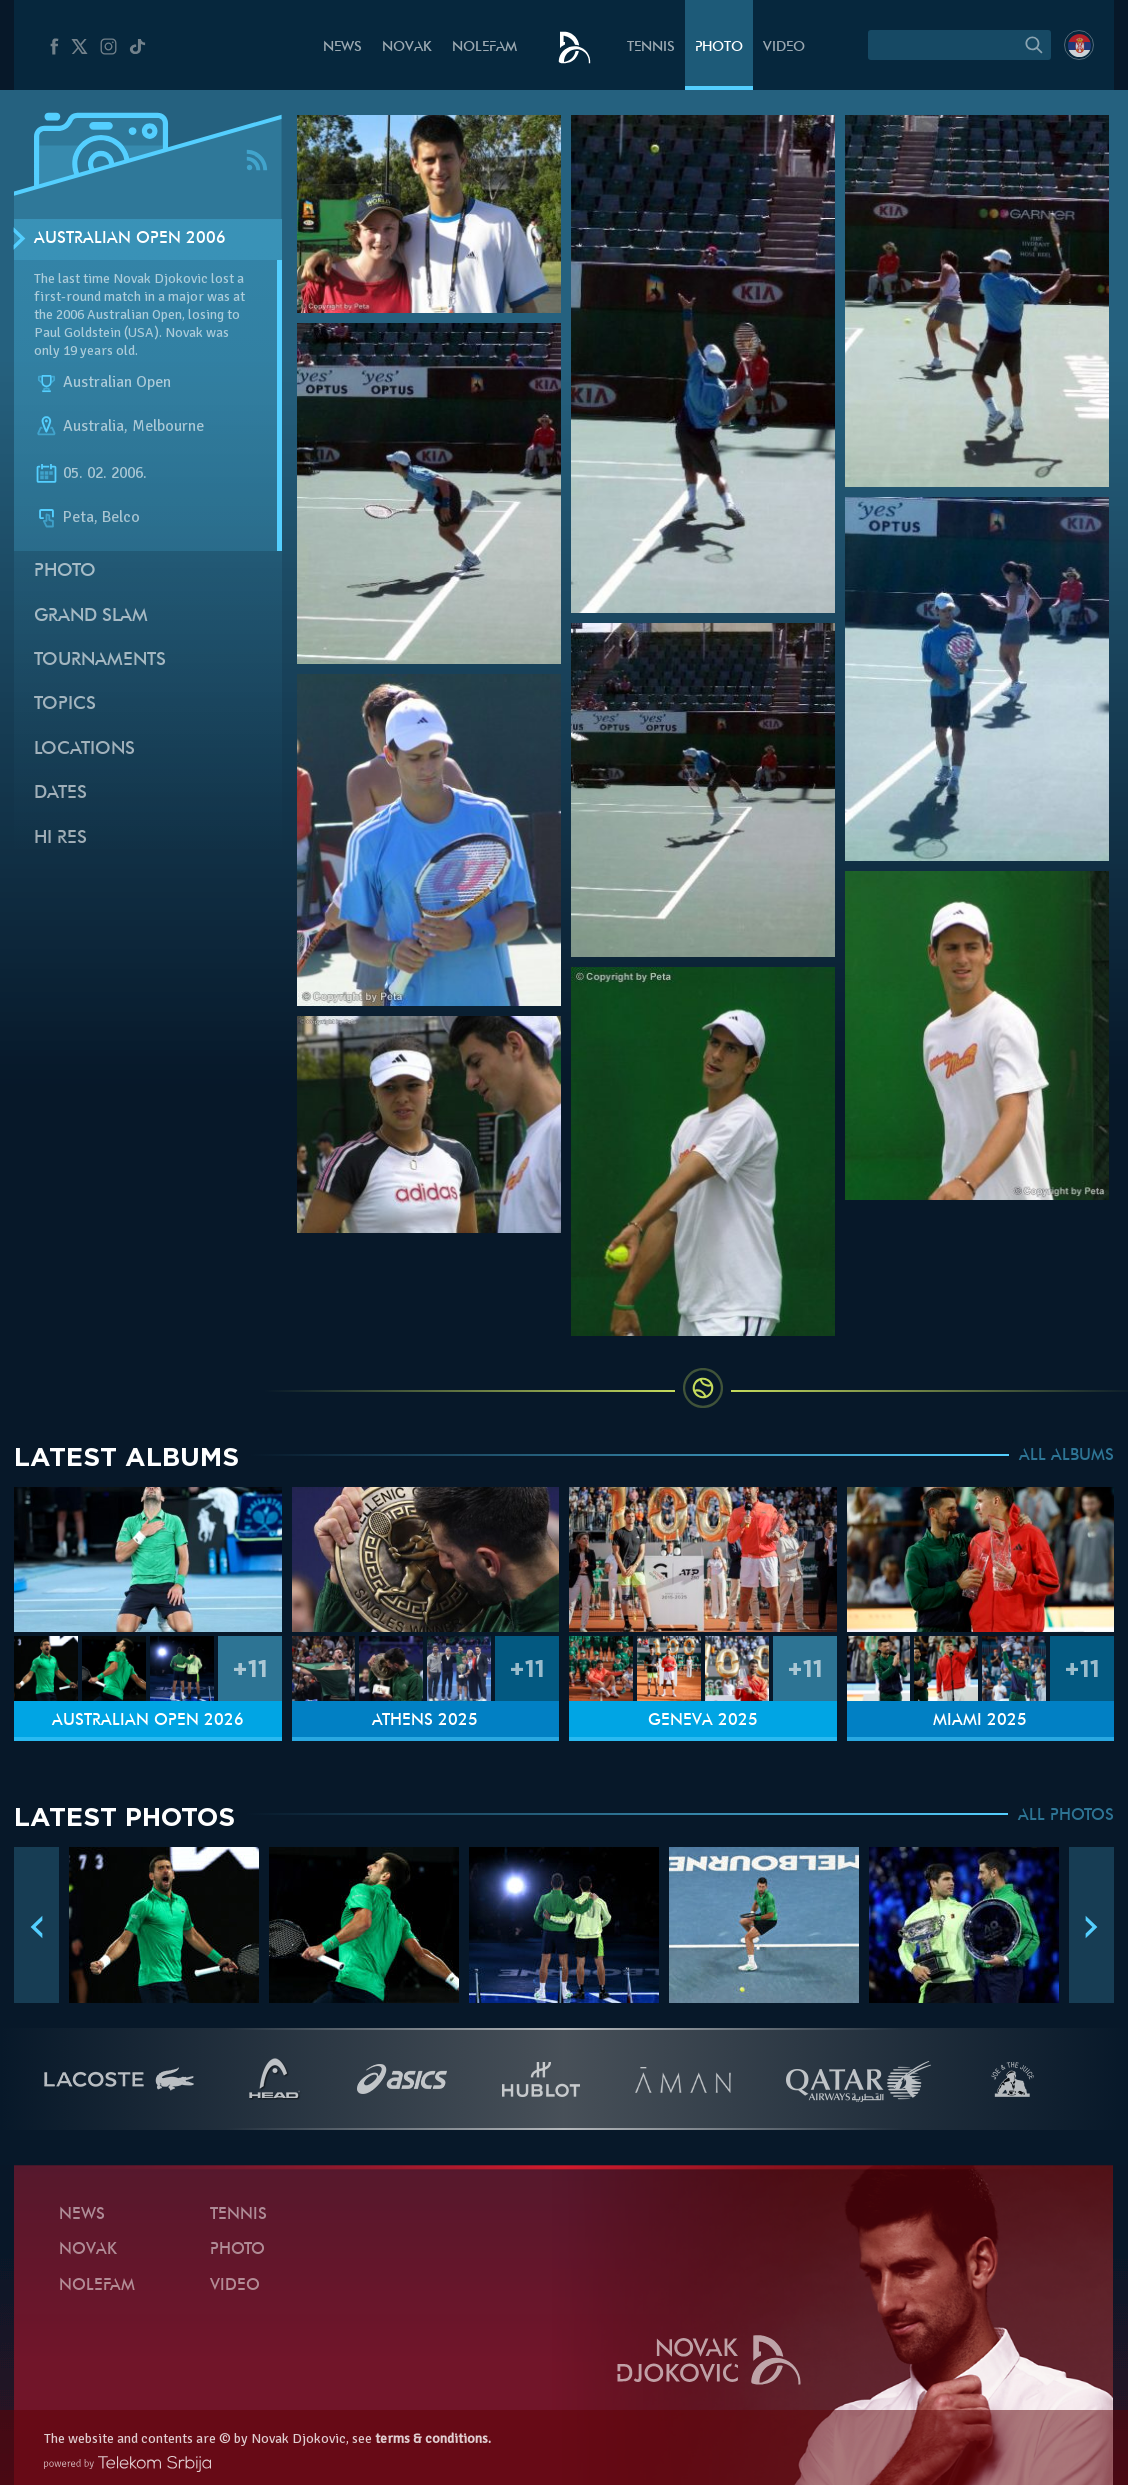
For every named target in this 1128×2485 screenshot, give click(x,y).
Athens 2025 (425, 1721)
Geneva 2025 (703, 1721)
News (342, 47)
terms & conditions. (433, 2438)
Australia (93, 426)
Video (784, 47)
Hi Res (60, 838)
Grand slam (91, 616)
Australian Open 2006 (130, 239)
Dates (60, 793)
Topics (65, 704)
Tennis (651, 47)
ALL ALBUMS (1066, 1456)
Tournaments (100, 660)
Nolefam (484, 47)
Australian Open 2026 (148, 1721)
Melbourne (168, 426)
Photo (719, 47)
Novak (407, 47)
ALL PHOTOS (1066, 1816)
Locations (84, 749)
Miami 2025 (980, 1721)
